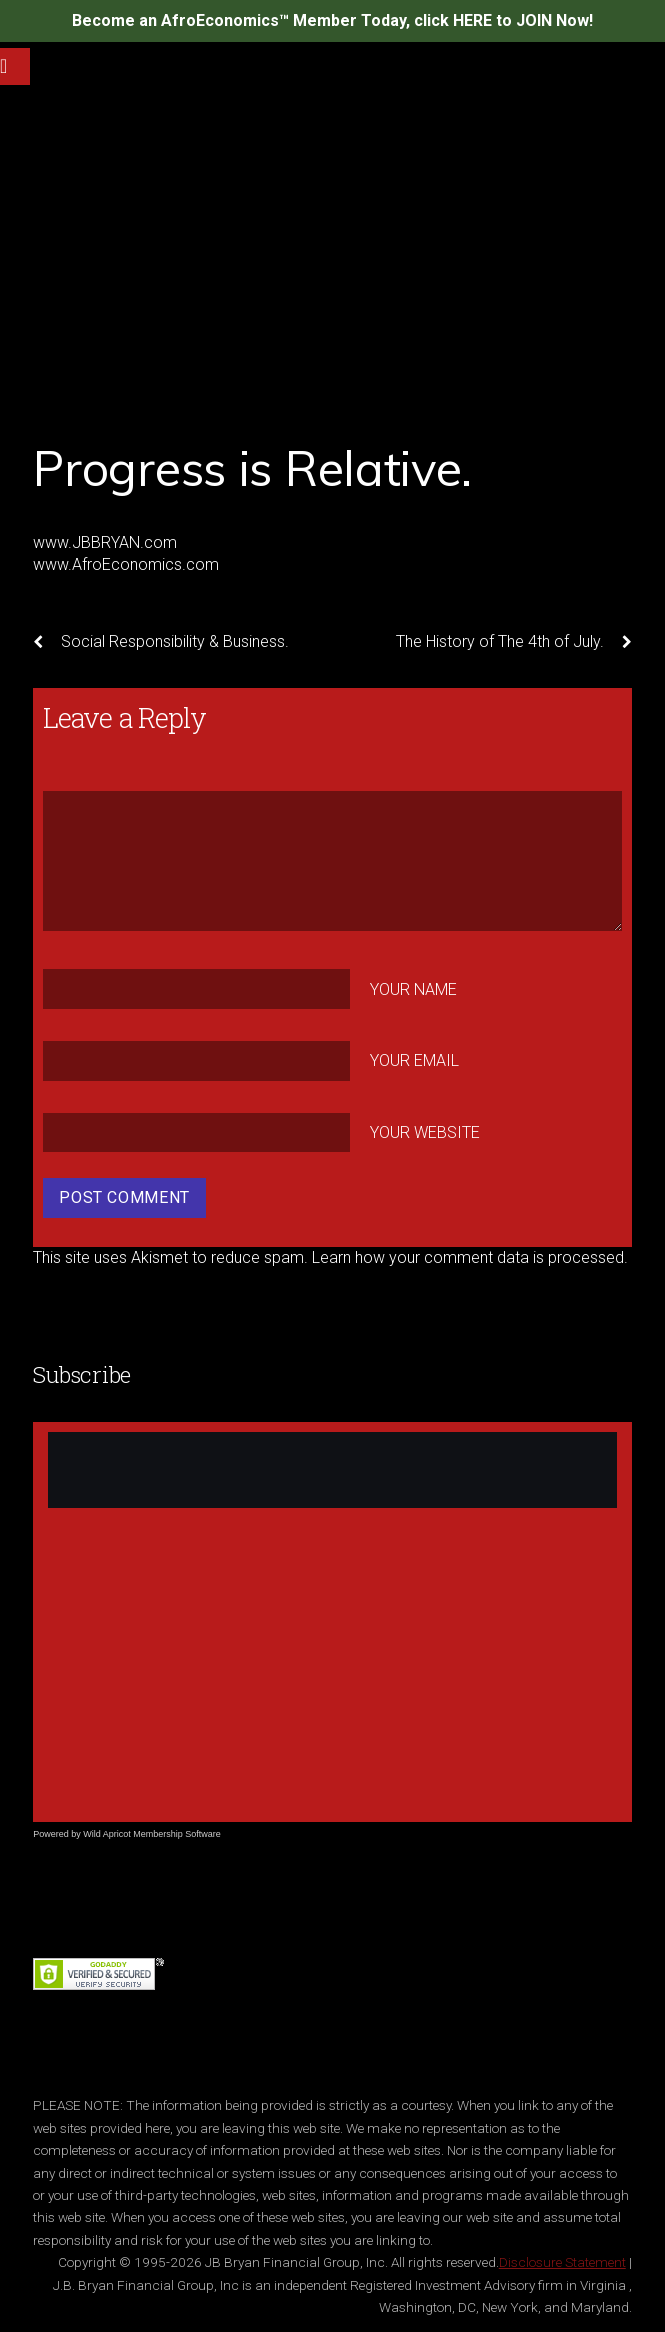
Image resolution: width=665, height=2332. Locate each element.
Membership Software (177, 1834)
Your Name (413, 989)
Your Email (414, 1060)
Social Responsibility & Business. (161, 642)
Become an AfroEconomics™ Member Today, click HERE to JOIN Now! (332, 20)
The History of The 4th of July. (514, 642)
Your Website (425, 1132)
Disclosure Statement (562, 2262)
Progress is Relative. (252, 468)
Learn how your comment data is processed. (470, 1257)
